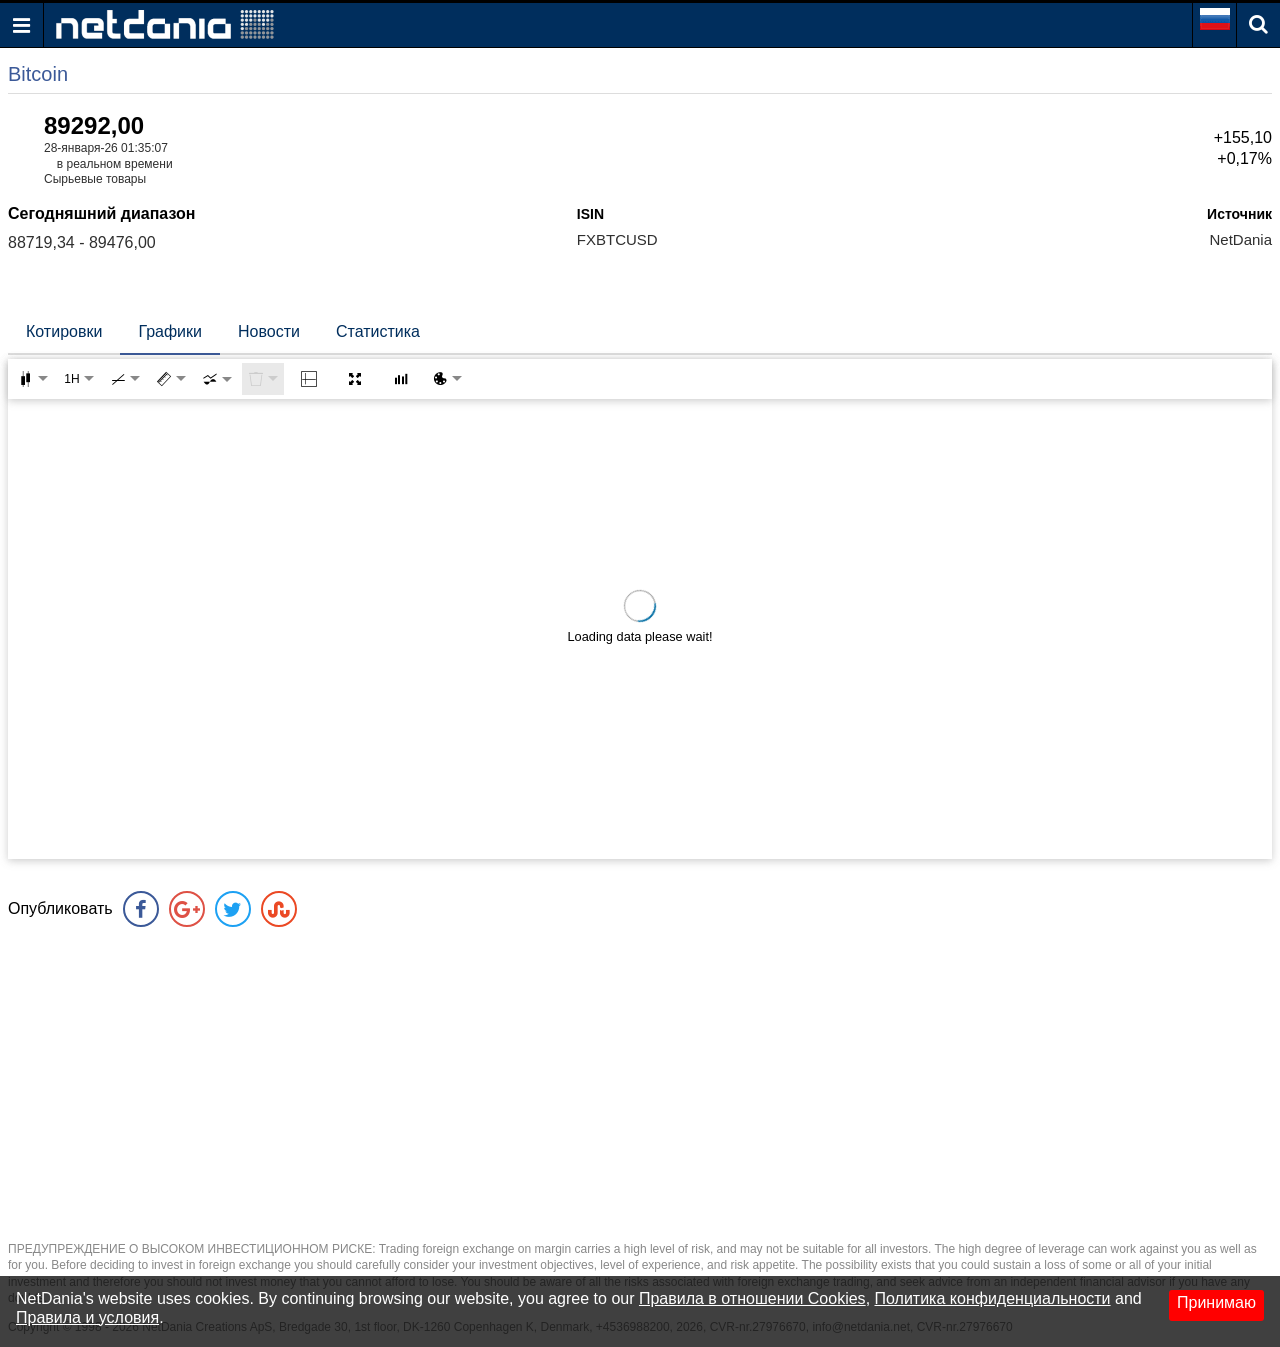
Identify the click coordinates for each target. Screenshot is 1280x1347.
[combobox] (217, 379)
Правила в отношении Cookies (752, 1298)
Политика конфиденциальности (993, 1298)
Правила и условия (87, 1317)
